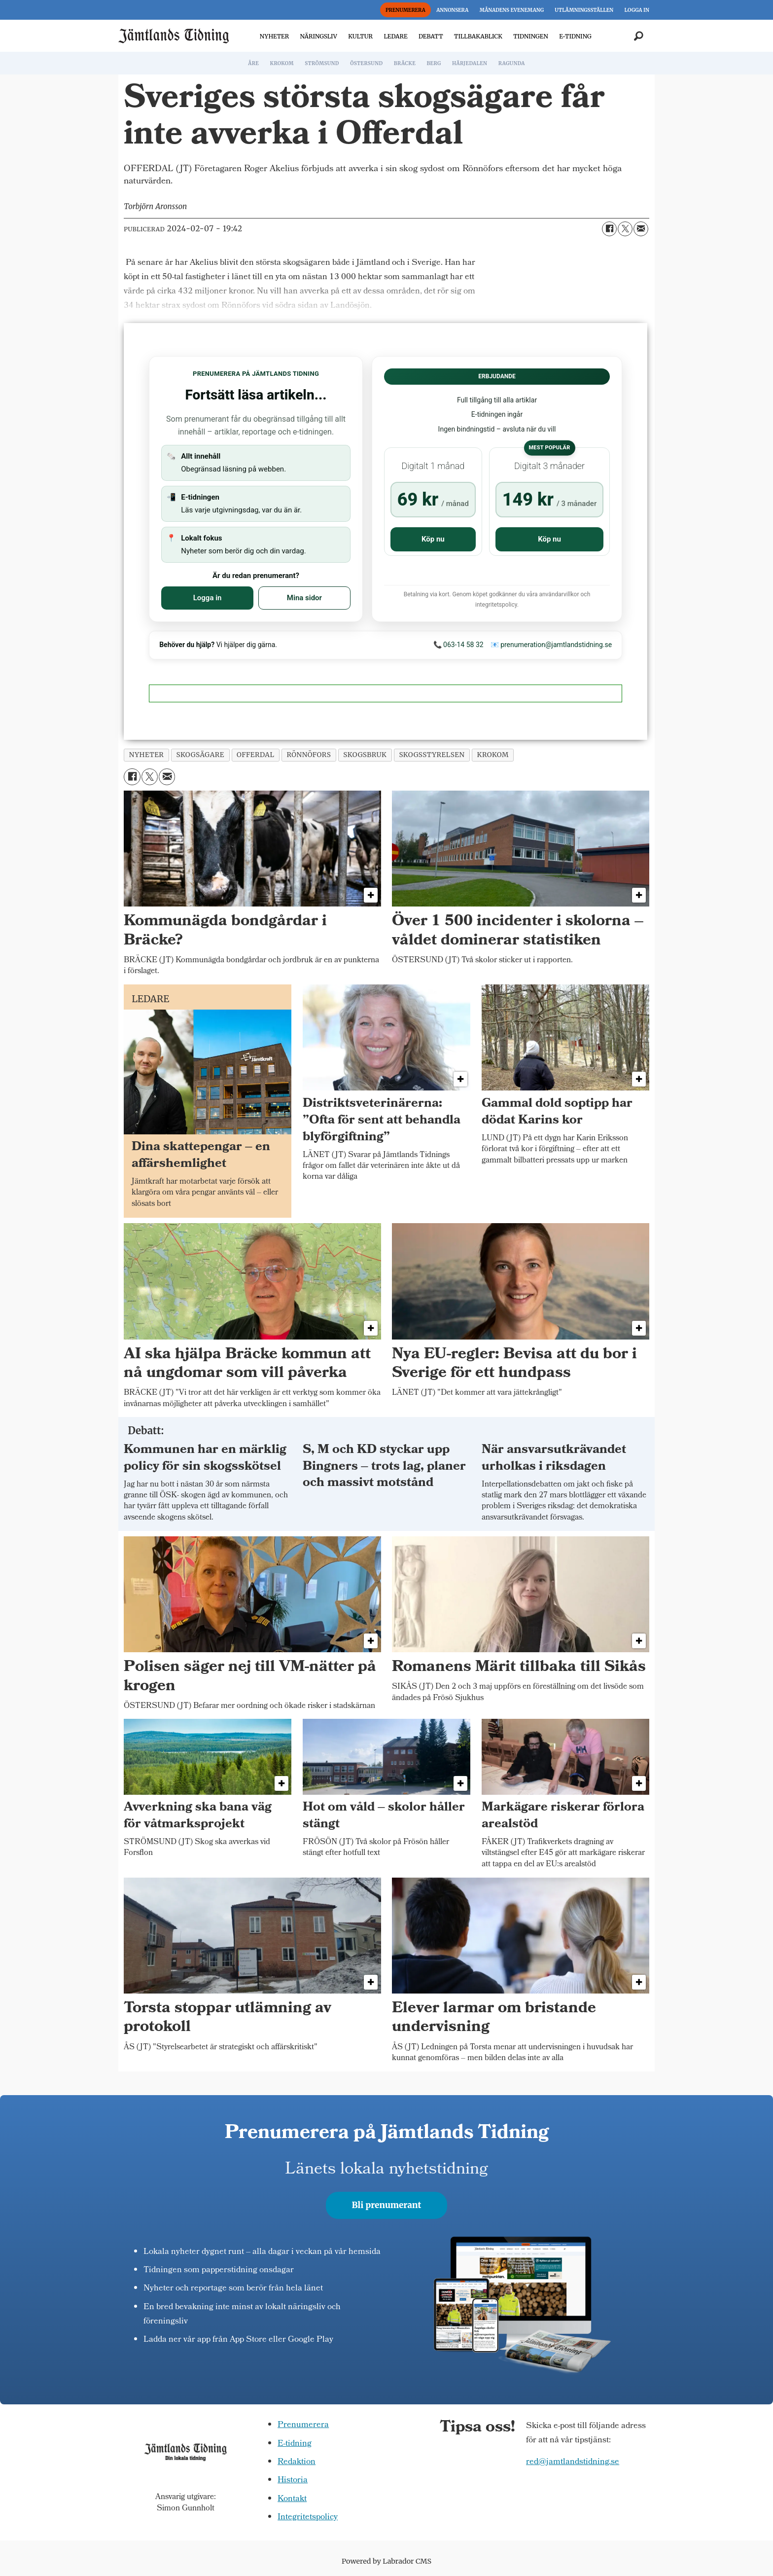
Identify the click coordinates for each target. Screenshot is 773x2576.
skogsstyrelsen (431, 755)
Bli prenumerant (387, 2205)
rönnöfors (308, 755)
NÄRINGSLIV (318, 36)
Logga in (207, 597)
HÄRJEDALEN (469, 63)
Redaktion (297, 2462)
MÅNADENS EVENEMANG (512, 10)
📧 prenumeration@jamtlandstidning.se (551, 645)
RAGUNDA (511, 63)
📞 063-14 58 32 (458, 645)
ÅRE (253, 63)
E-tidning (295, 2444)
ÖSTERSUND (366, 63)
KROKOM (281, 63)
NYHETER (274, 36)
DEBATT (431, 36)
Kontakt (292, 2499)
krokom (493, 755)
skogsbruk (364, 755)
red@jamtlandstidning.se (572, 2462)
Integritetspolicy (308, 2517)
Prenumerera (303, 2425)
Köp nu (433, 539)
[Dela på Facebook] (609, 228)
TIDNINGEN (530, 36)
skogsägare (200, 755)
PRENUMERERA (405, 10)
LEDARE (395, 36)
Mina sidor (304, 597)
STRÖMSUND (322, 63)
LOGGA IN (637, 10)
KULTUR (360, 36)
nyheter (146, 755)
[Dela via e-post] (640, 228)
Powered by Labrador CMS (386, 2561)
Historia (293, 2480)
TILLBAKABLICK (478, 36)
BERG (433, 63)
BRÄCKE (405, 63)
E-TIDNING (575, 36)
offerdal (255, 755)
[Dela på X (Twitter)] (625, 228)
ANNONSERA (452, 10)
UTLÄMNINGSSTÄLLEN (584, 10)
